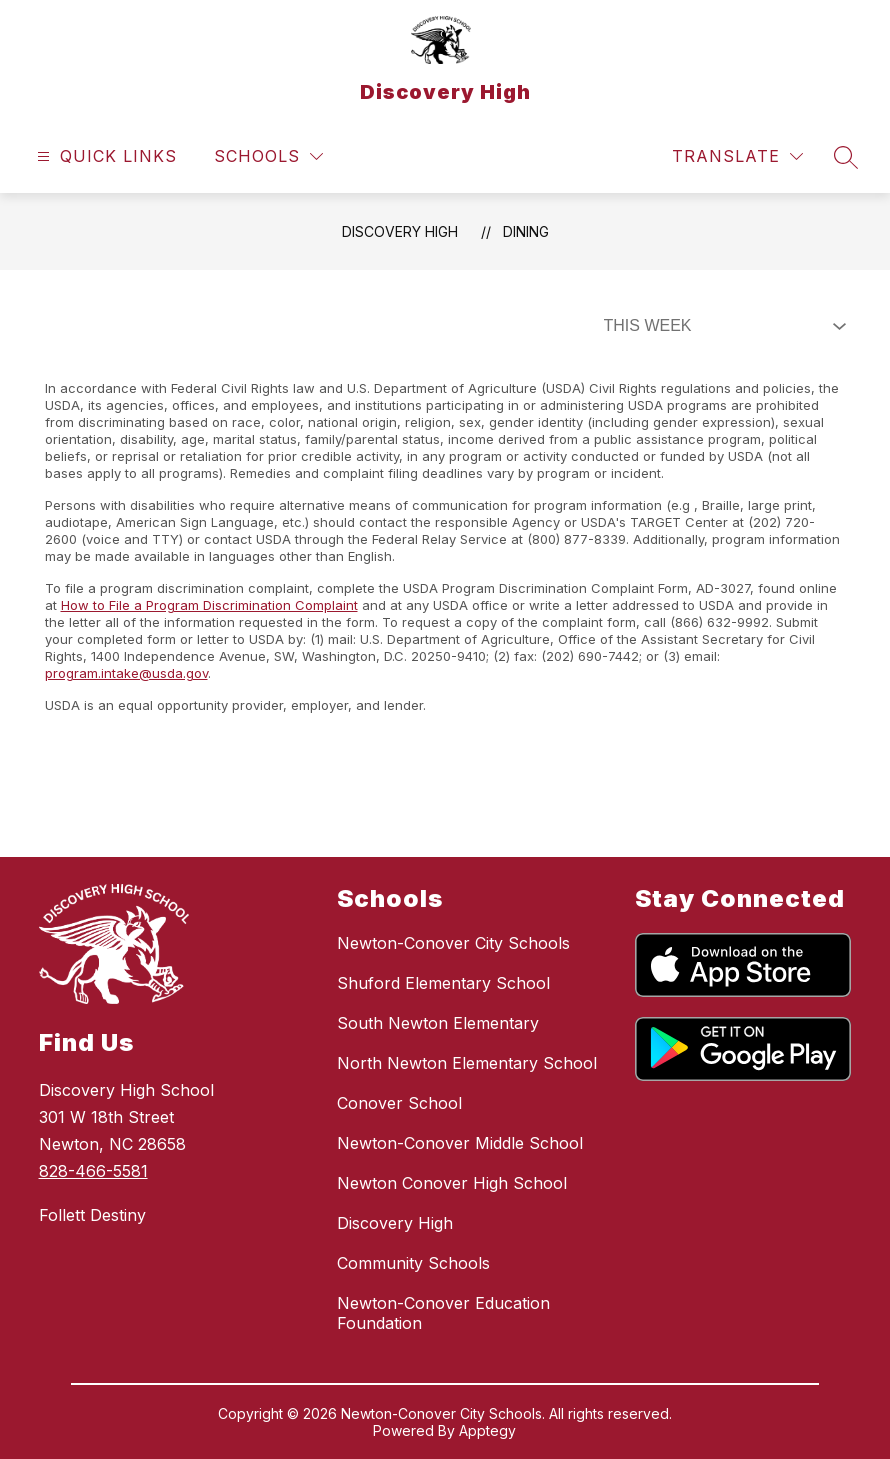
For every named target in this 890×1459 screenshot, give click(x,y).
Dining (526, 231)
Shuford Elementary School (443, 983)
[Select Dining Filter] (721, 326)
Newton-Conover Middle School (460, 1143)
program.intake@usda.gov (126, 673)
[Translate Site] (737, 156)
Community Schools (413, 1263)
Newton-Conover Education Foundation (443, 1313)
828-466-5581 (93, 1171)
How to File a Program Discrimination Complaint (209, 605)
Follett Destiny (92, 1215)
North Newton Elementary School (467, 1063)
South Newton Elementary (438, 1023)
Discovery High (400, 231)
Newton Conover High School (452, 1183)
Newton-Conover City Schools (453, 943)
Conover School (399, 1103)
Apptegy (487, 1430)
